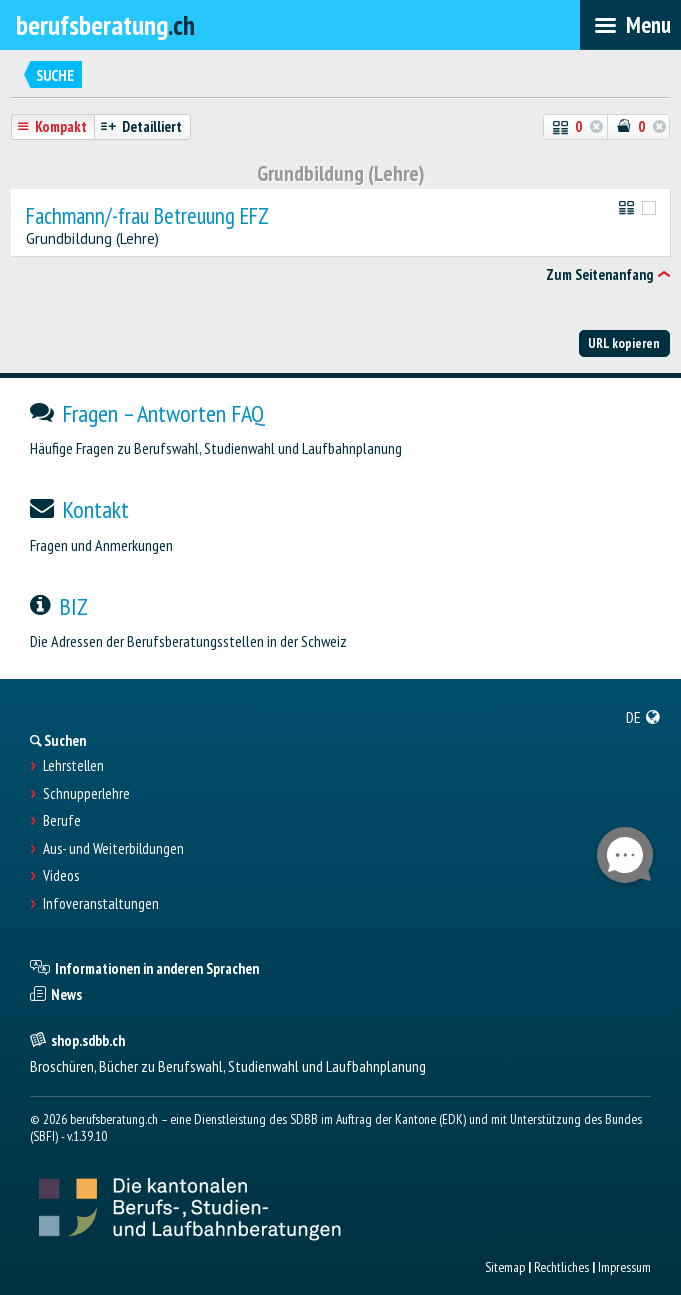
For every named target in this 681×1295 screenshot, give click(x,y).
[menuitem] (643, 717)
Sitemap (505, 1267)
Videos (61, 876)
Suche (55, 75)
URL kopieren (624, 343)
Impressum (624, 1267)
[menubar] (630, 25)
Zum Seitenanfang (599, 274)
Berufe (62, 821)
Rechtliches (561, 1267)
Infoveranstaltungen (101, 904)
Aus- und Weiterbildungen (113, 849)
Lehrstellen (73, 766)
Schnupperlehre (86, 794)
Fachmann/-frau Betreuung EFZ (147, 216)
